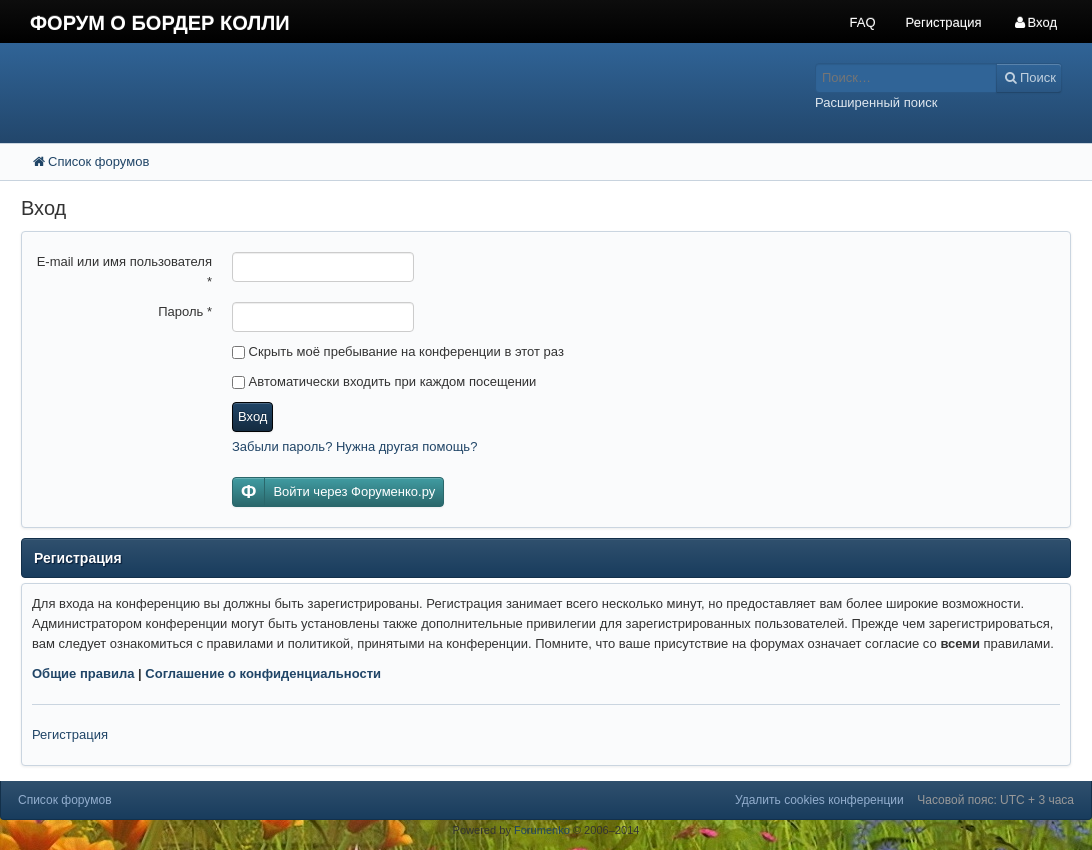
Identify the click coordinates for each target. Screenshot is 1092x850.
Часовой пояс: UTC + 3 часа (995, 800)
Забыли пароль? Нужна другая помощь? (354, 446)
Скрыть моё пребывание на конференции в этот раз (398, 351)
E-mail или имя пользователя (124, 271)
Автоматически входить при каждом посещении (384, 381)
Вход (252, 416)
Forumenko (542, 830)
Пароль (185, 311)
